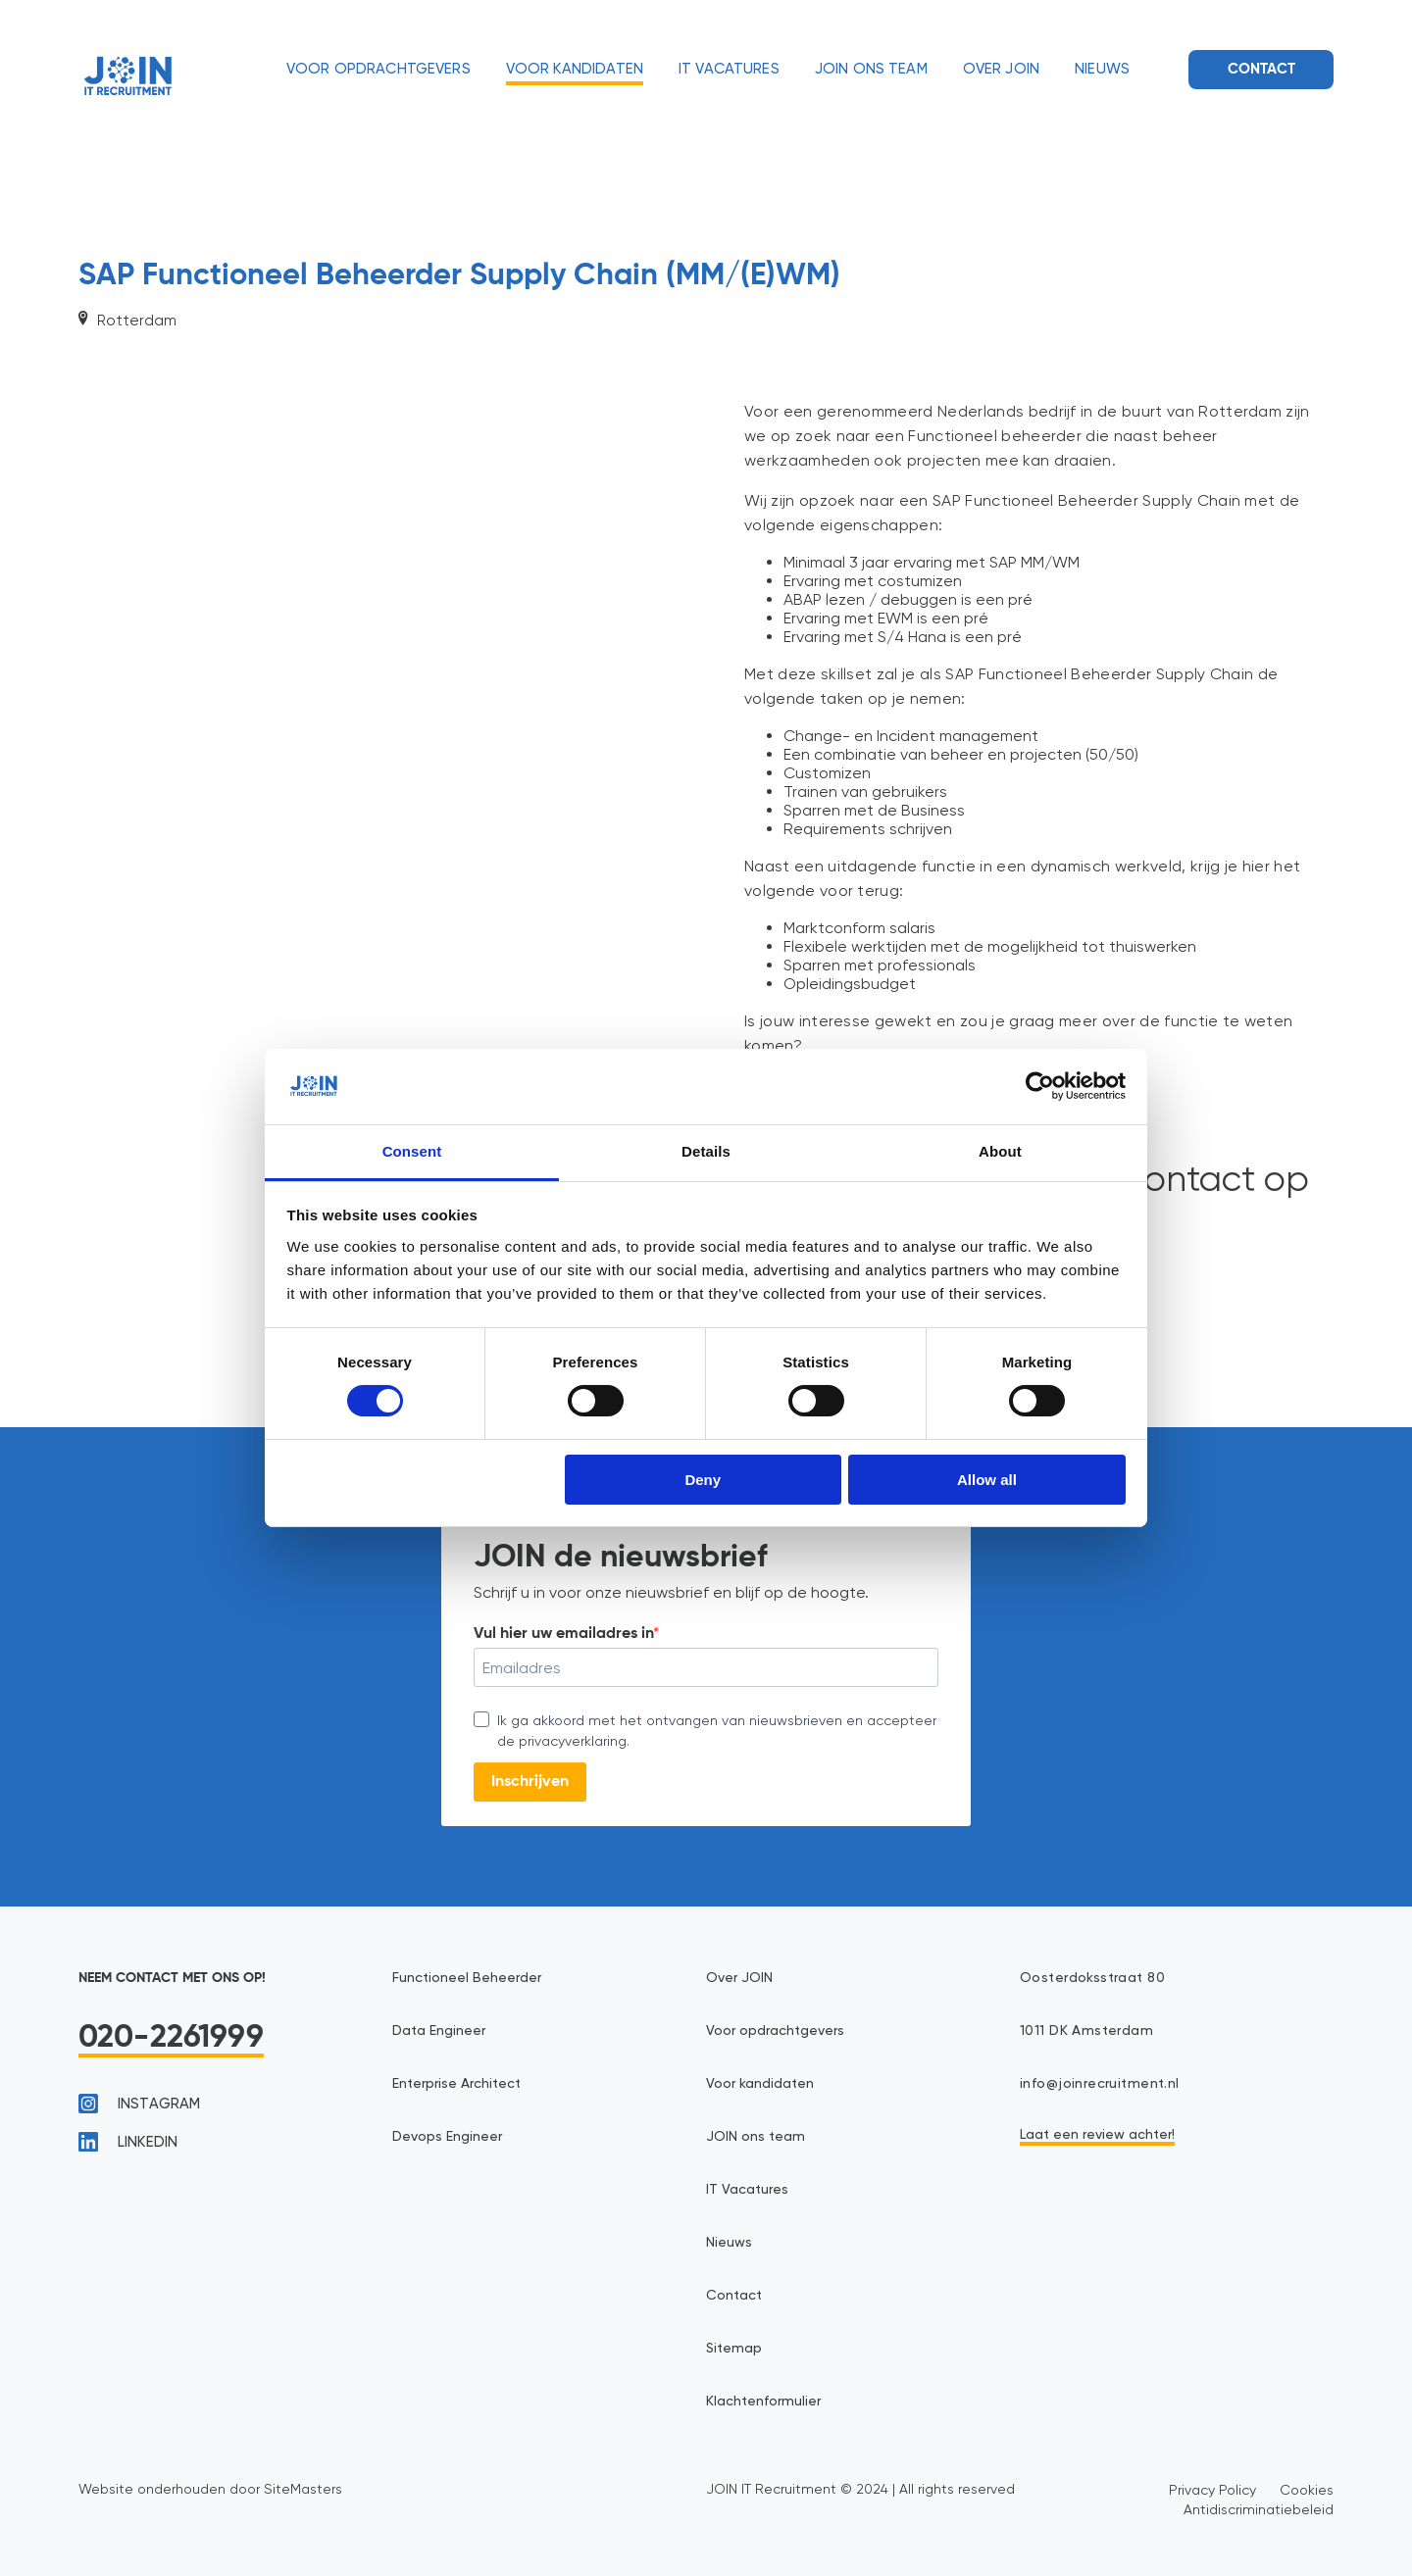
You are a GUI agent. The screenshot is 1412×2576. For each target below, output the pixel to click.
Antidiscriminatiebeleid (1259, 2509)
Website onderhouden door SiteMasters (210, 2489)
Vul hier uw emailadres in (563, 1634)
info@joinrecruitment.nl (1100, 2084)
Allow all (987, 1479)
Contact (1261, 69)
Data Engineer (438, 2031)
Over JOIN (1001, 69)
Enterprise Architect (456, 2084)
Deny (702, 1479)
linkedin (127, 2142)
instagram (139, 2103)
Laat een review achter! (1097, 2135)
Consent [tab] (412, 1151)
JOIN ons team (871, 69)
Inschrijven (530, 1782)
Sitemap (734, 2348)
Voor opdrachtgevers (378, 69)
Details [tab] (706, 1151)
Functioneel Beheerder (466, 1978)
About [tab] (1000, 1151)
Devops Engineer (447, 2137)
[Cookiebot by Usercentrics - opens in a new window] (1040, 1086)
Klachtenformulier (763, 2401)
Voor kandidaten (574, 69)
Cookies (1307, 2490)
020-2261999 (171, 2038)
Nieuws (1102, 69)
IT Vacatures (729, 69)
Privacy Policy (1212, 2490)
